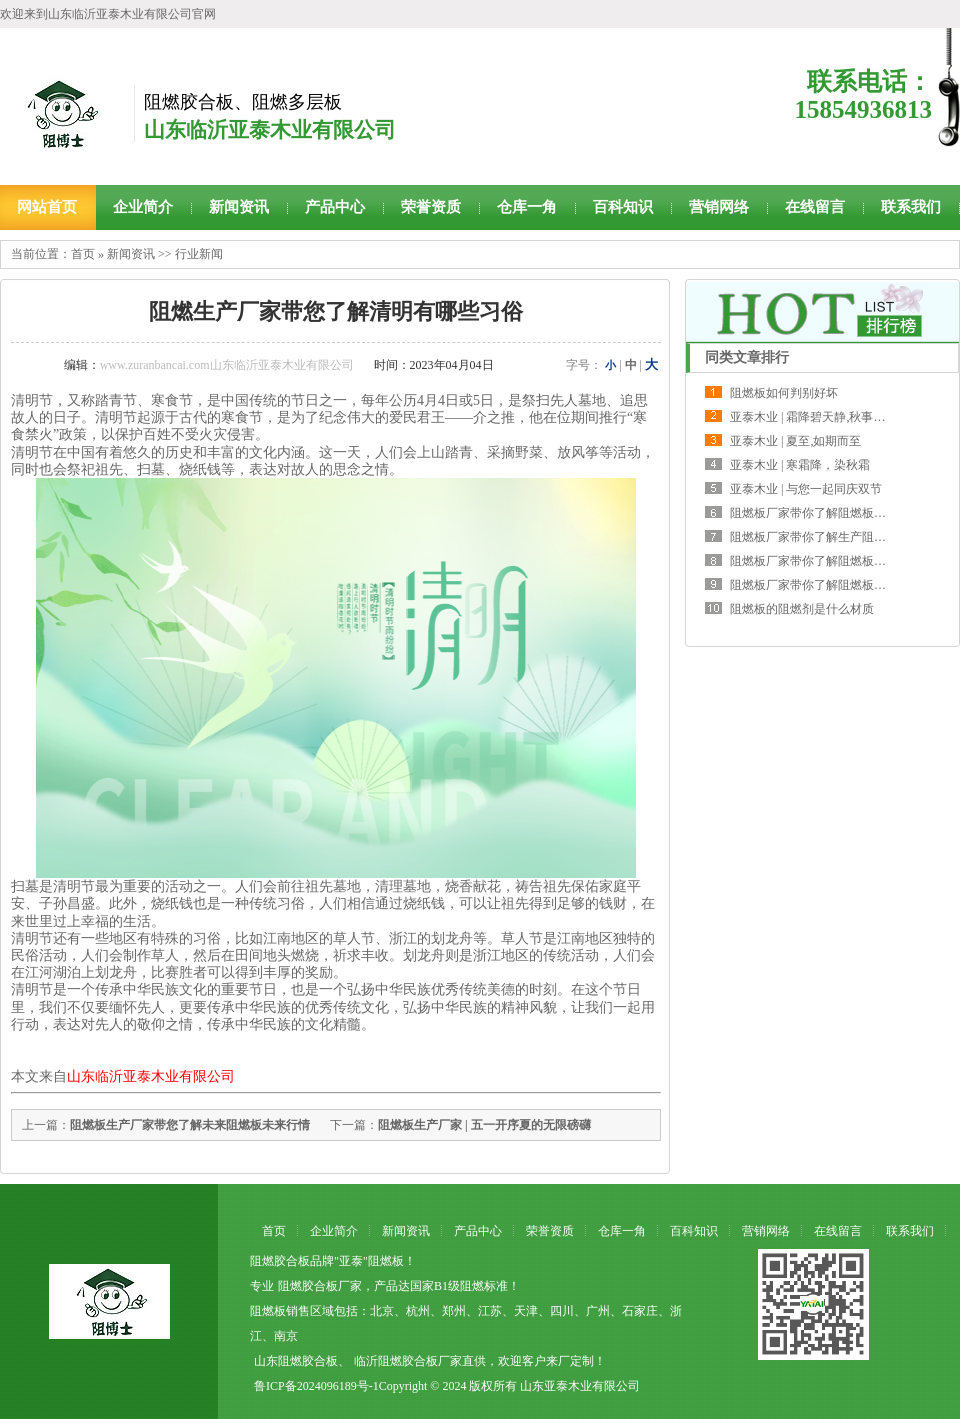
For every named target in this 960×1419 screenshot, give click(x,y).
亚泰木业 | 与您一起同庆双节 (806, 489)
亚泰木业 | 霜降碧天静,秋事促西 (813, 417)
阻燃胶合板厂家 (320, 1286)
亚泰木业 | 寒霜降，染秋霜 (800, 465)
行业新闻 (199, 254)
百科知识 (623, 207)
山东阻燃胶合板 (296, 1361)
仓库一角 (527, 207)
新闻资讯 (239, 207)
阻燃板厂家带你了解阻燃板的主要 (820, 561)
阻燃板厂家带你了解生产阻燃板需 (820, 537)
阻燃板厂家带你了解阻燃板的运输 (820, 585)
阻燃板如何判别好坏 (784, 393)
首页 (83, 254)
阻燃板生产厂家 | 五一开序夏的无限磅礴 (484, 1125)
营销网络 (719, 207)
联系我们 (911, 207)
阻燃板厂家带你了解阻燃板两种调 (820, 513)
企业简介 (143, 207)
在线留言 (815, 207)
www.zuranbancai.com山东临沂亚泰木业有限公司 (227, 365)
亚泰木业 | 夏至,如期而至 (795, 441)
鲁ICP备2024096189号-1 (316, 1386)
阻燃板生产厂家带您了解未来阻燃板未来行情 (190, 1125)
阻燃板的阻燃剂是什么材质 (802, 609)
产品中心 (335, 207)
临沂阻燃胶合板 (396, 1361)
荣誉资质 (431, 207)
